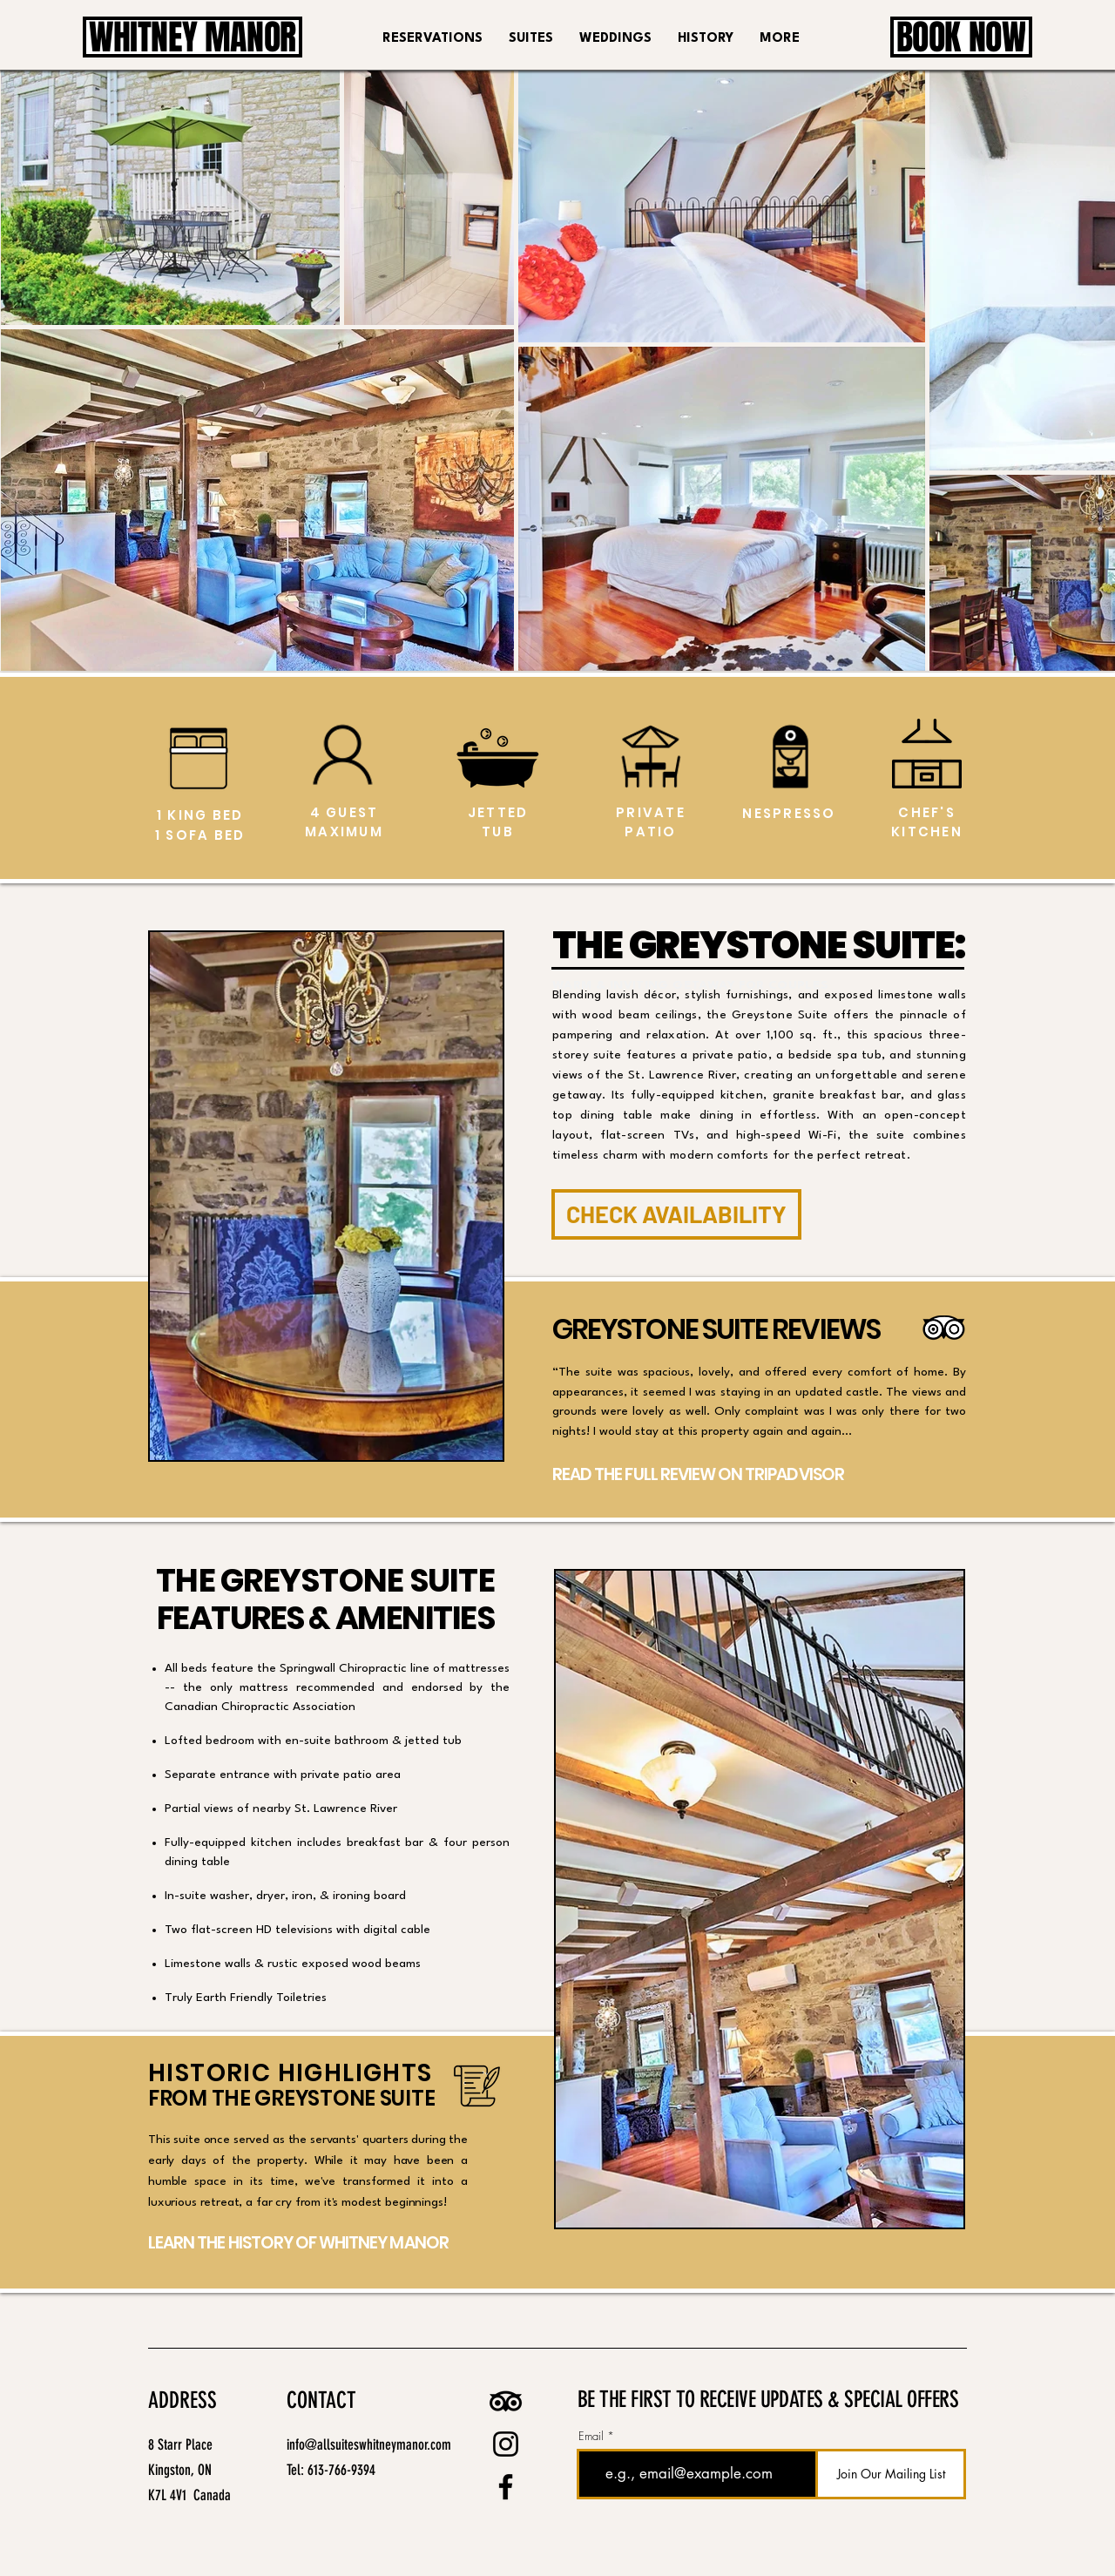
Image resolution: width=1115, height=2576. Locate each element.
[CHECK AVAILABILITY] (676, 1214)
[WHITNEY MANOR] (192, 37)
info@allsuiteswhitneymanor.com (369, 2444)
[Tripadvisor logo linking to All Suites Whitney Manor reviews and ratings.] (506, 2401)
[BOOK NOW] (961, 37)
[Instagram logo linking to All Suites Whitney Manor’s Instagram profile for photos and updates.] (506, 2444)
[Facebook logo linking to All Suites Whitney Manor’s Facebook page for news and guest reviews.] (506, 2487)
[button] (531, 39)
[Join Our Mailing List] (890, 2474)
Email (591, 2436)
